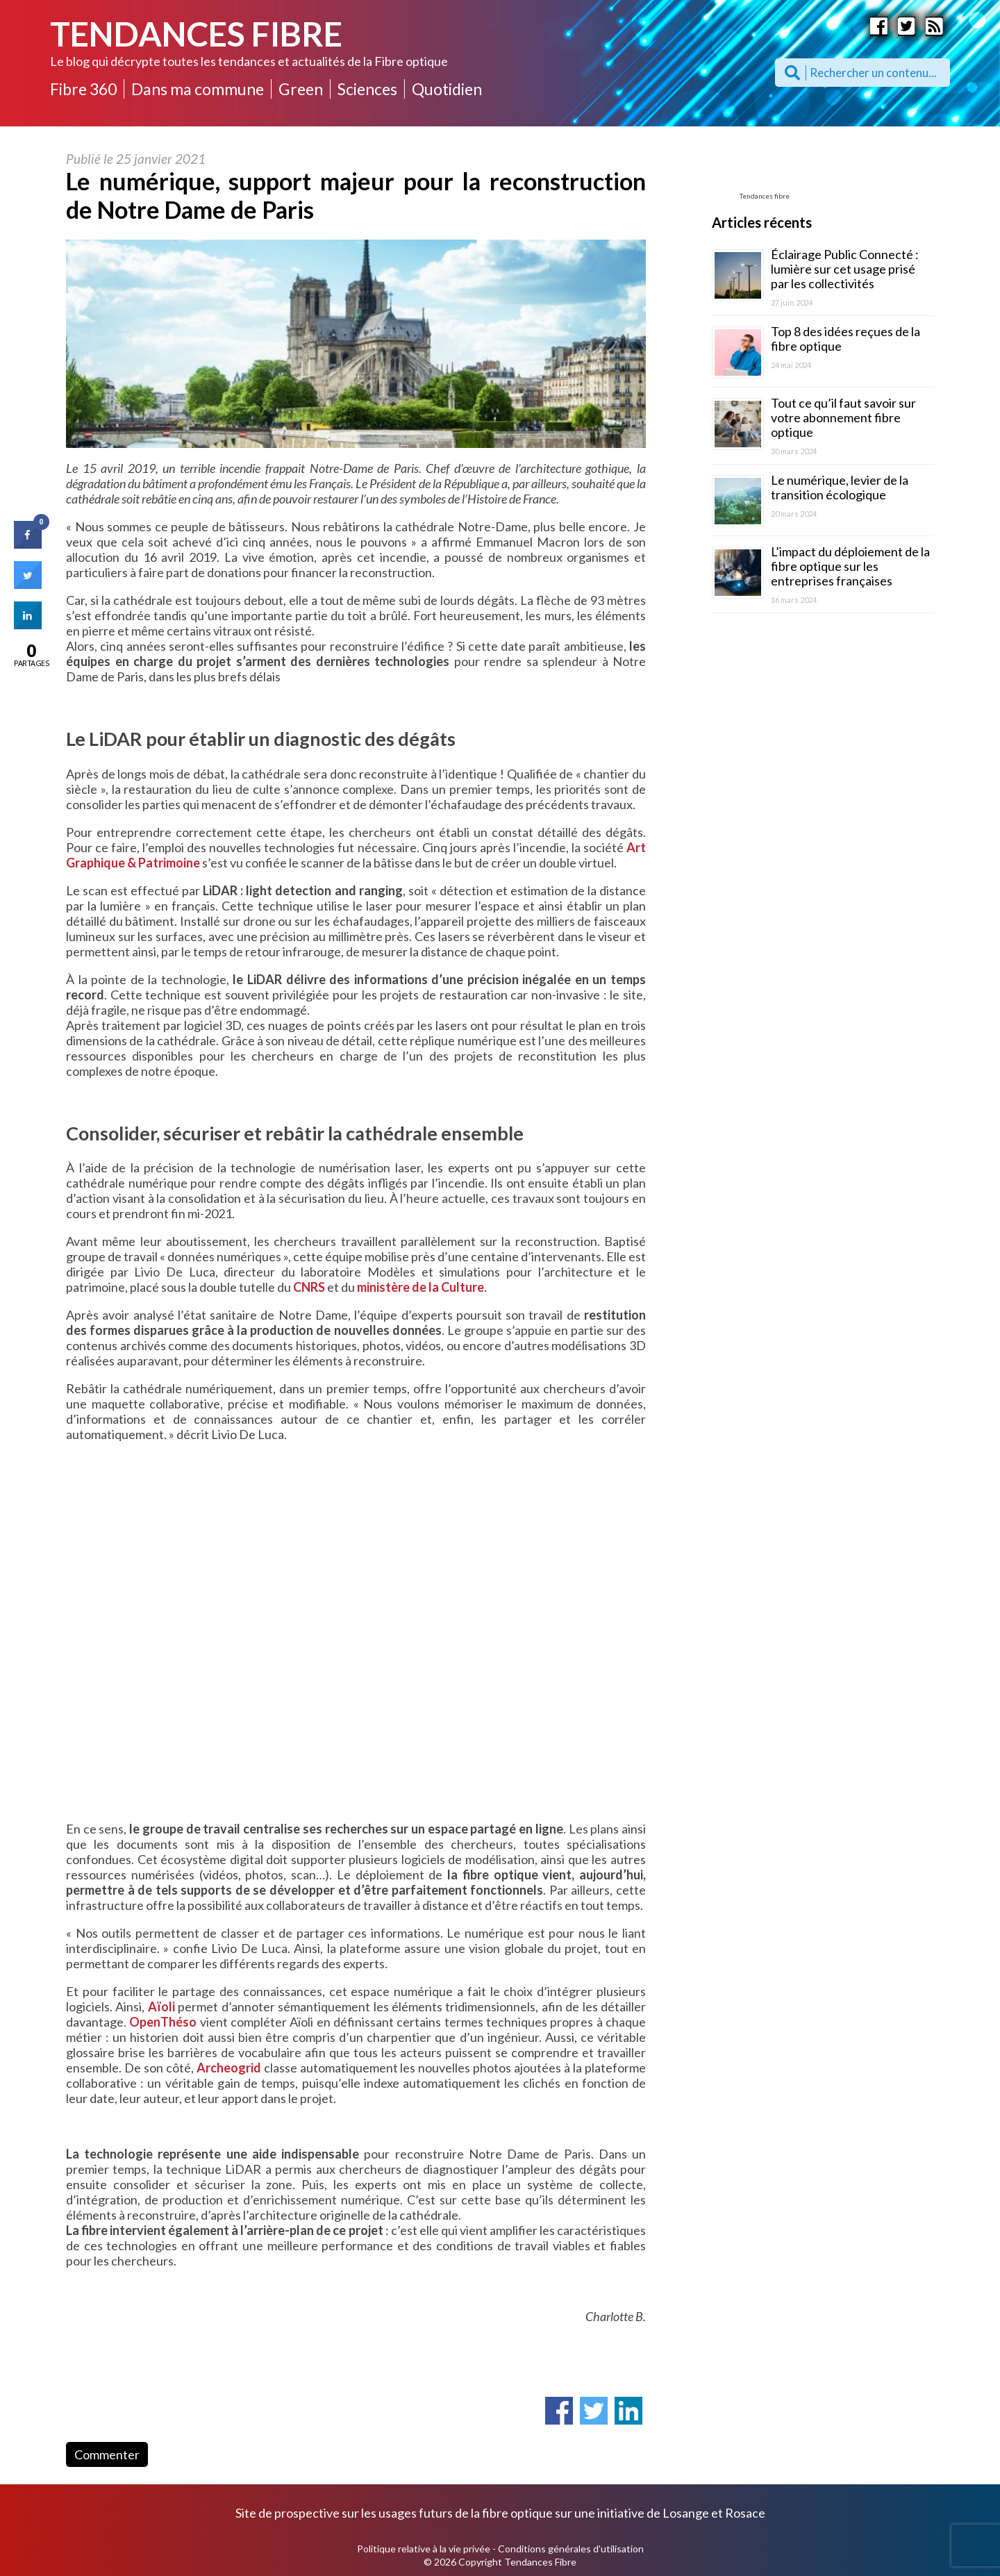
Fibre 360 (83, 89)
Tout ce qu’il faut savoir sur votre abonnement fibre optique (843, 417)
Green (300, 89)
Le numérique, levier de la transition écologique (839, 487)
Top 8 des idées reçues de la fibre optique (845, 339)
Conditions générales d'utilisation (571, 2548)
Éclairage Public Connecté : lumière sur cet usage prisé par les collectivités (845, 269)
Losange (685, 2512)
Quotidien (447, 89)
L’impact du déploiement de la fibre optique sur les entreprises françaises (850, 566)
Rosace (745, 2512)
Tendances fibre (765, 196)
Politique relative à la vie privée (423, 2548)
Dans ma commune (197, 89)
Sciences (367, 89)
